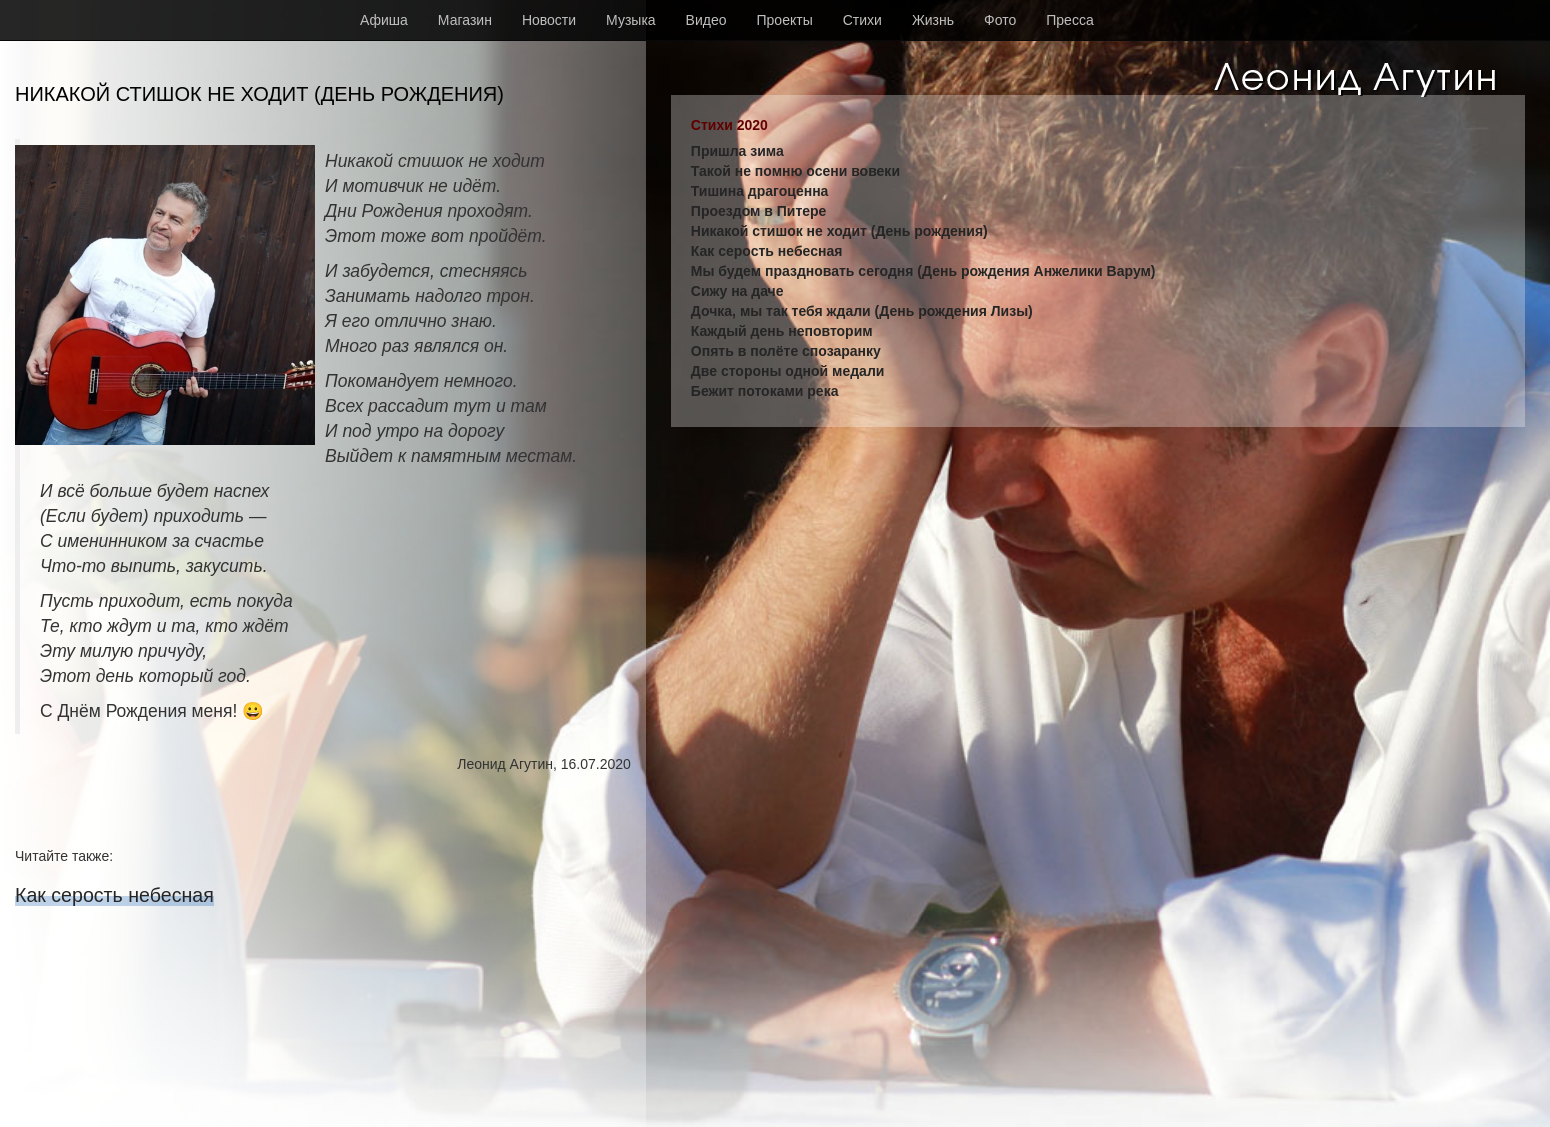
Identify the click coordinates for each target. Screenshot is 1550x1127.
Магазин (465, 20)
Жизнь (933, 20)
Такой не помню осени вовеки (795, 171)
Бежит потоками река (765, 391)
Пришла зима (737, 151)
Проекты (785, 20)
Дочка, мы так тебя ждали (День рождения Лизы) (862, 311)
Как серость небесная (114, 895)
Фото (1000, 20)
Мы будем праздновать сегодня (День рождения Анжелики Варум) (923, 271)
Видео (706, 20)
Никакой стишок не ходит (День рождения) (839, 231)
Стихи (862, 20)
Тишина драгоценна (760, 191)
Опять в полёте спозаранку (786, 351)
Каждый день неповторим (782, 331)
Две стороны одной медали (788, 371)
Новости (549, 20)
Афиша (384, 20)
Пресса (1069, 20)
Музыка (631, 20)
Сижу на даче (737, 291)
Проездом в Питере (759, 211)
